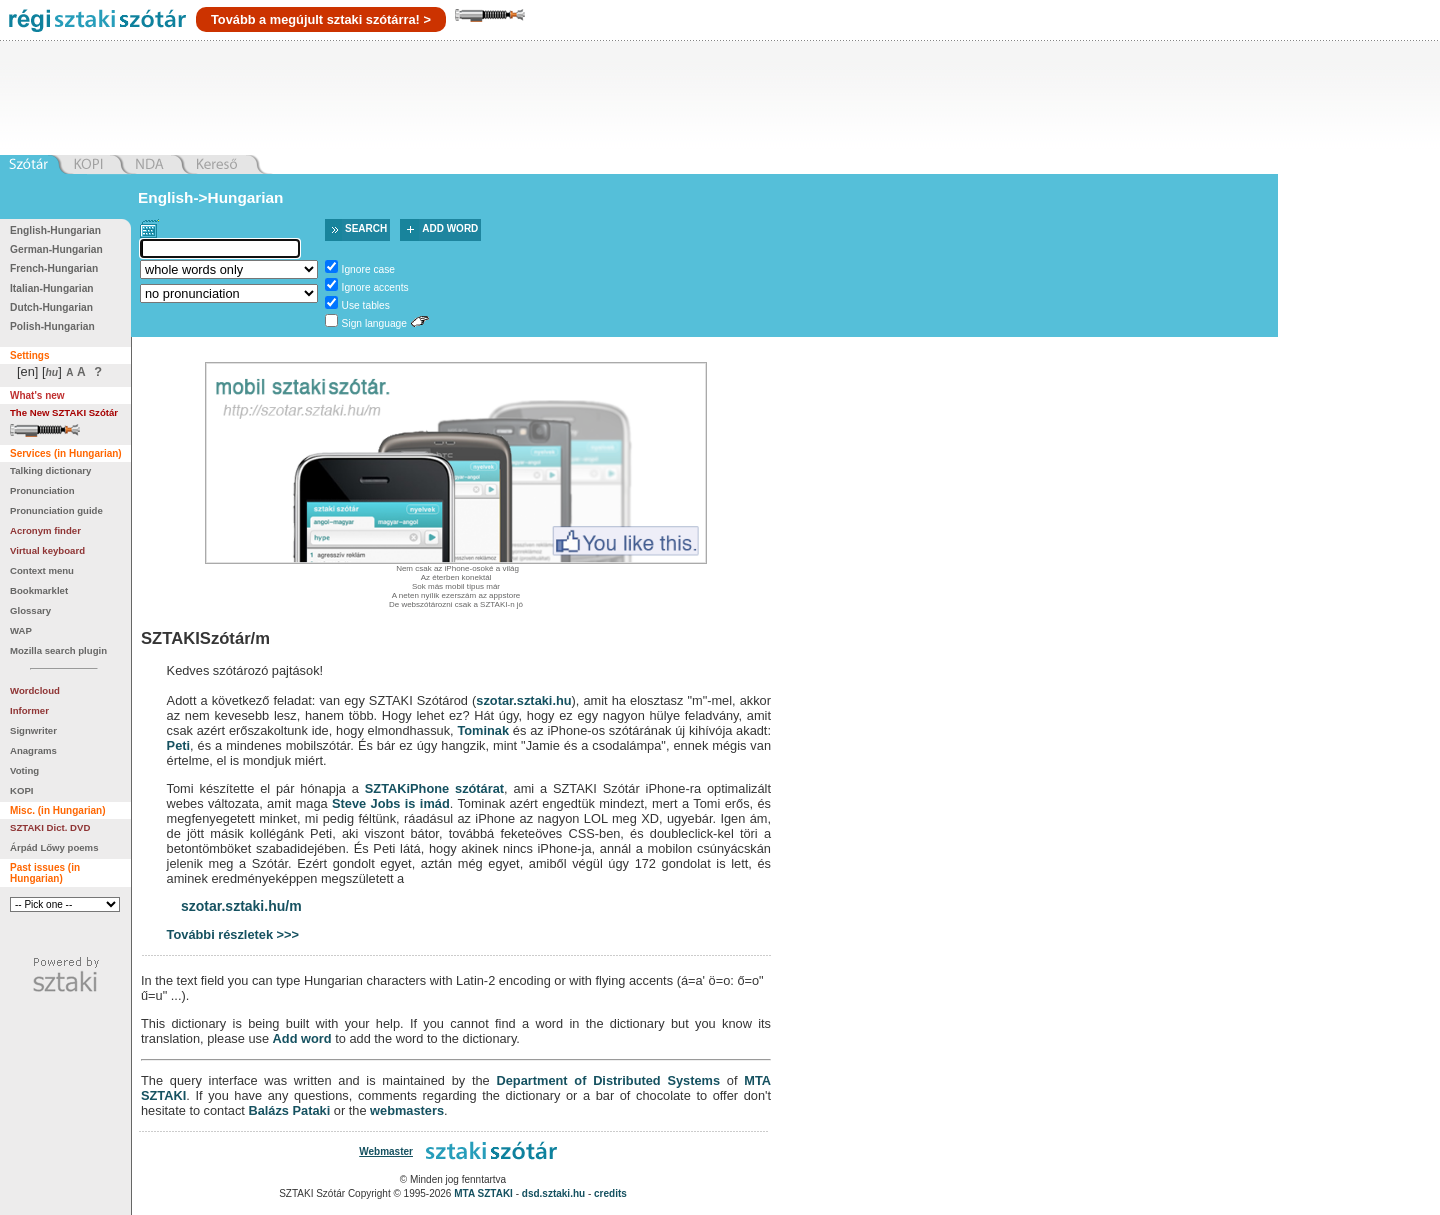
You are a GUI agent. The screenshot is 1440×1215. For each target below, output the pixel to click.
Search (366, 228)
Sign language (374, 323)
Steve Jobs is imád (391, 803)
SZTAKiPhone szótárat (434, 788)
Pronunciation (42, 490)
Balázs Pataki (289, 1110)
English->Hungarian (211, 197)
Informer (29, 710)
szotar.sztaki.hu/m (241, 906)
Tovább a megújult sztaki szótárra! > (321, 19)
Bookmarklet (39, 590)
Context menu (42, 570)
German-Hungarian (56, 249)
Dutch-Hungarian (51, 307)
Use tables (366, 305)
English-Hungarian (55, 230)
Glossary (30, 610)
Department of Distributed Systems (608, 1080)
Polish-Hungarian (52, 326)
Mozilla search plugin (58, 650)
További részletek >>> (233, 934)
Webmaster (386, 1151)
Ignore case (368, 269)
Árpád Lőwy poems (54, 847)
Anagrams (33, 750)
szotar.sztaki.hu (523, 700)
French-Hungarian (54, 268)
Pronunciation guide (56, 510)
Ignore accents (375, 287)
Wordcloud (35, 690)
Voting (24, 770)
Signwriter (33, 730)
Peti (178, 745)
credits (610, 1193)
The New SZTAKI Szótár (64, 412)
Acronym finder (45, 530)
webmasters (407, 1110)
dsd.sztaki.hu (553, 1193)
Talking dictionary (50, 470)
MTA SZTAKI (483, 1193)
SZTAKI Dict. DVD (50, 827)
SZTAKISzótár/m (205, 638)
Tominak (483, 730)
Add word (450, 228)
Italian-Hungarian (52, 288)
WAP (21, 630)
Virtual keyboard (47, 550)
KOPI (21, 790)
